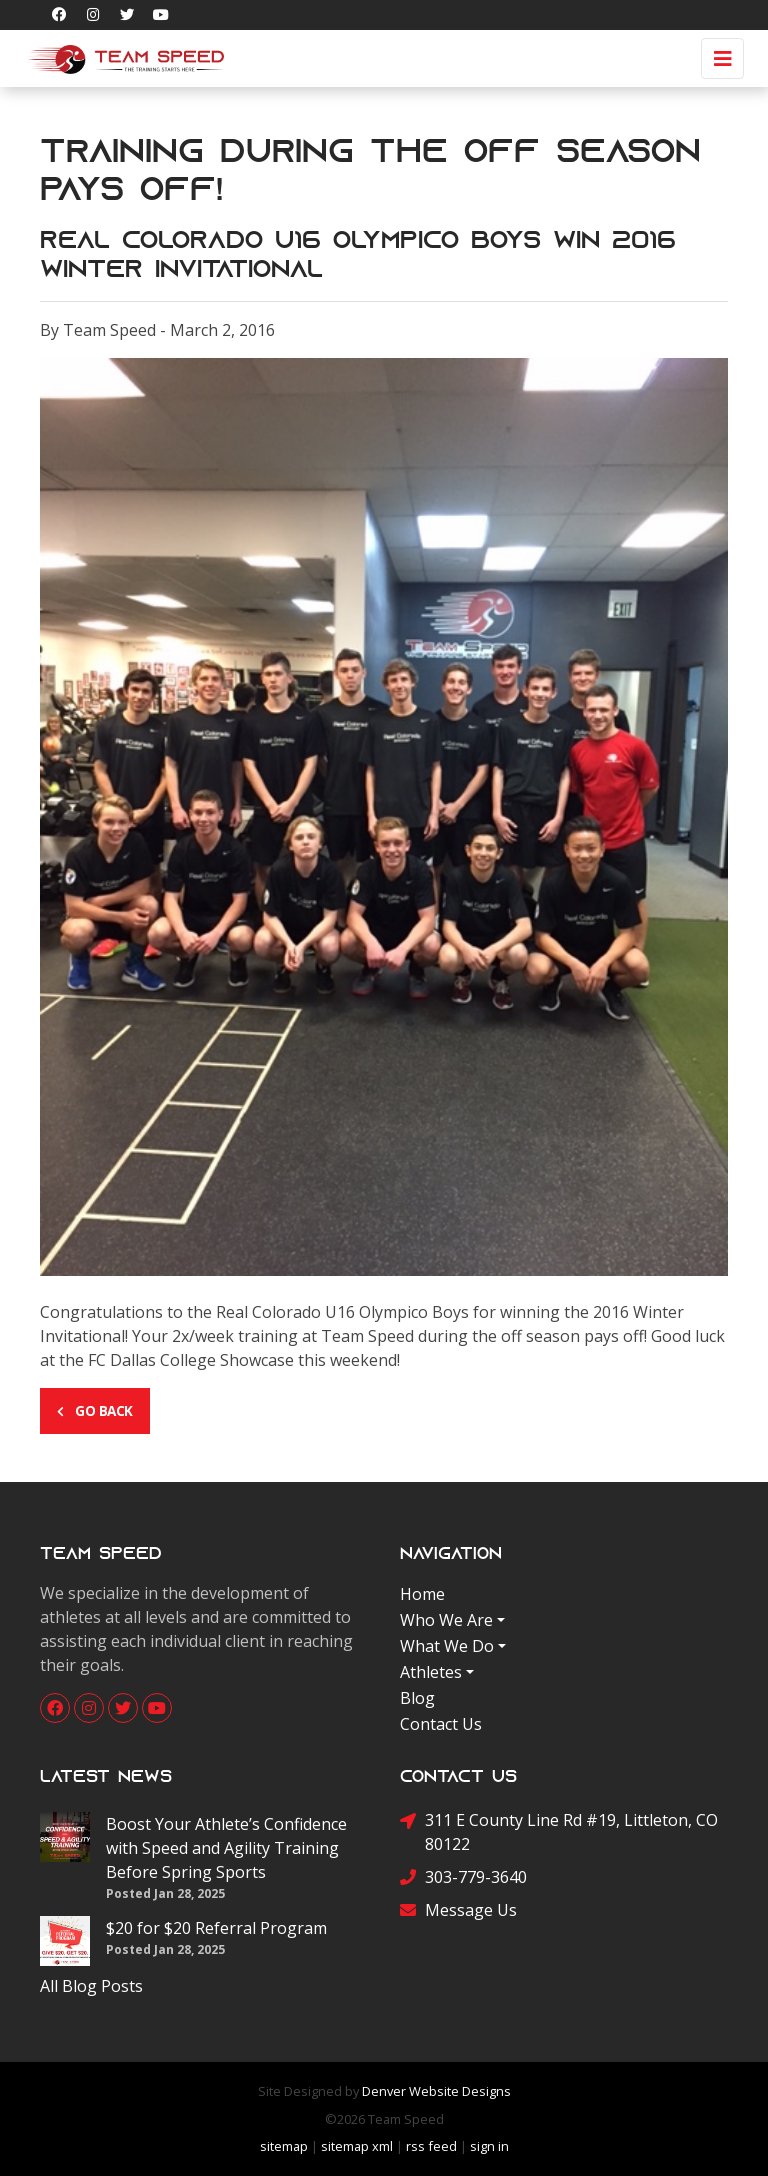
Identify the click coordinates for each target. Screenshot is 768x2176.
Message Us (458, 1909)
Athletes (431, 1672)
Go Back (95, 1410)
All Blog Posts (91, 1986)
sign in (489, 2146)
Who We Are (446, 1620)
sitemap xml (357, 2146)
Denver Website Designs (436, 2091)
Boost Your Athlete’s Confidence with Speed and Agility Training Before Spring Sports (226, 1848)
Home (422, 1594)
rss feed (431, 2146)
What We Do (447, 1646)
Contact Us (441, 1724)
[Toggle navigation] (722, 58)
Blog (417, 1698)
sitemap (284, 2146)
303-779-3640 (463, 1876)
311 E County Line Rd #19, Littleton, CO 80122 (559, 1831)
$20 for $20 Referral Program (216, 1928)
